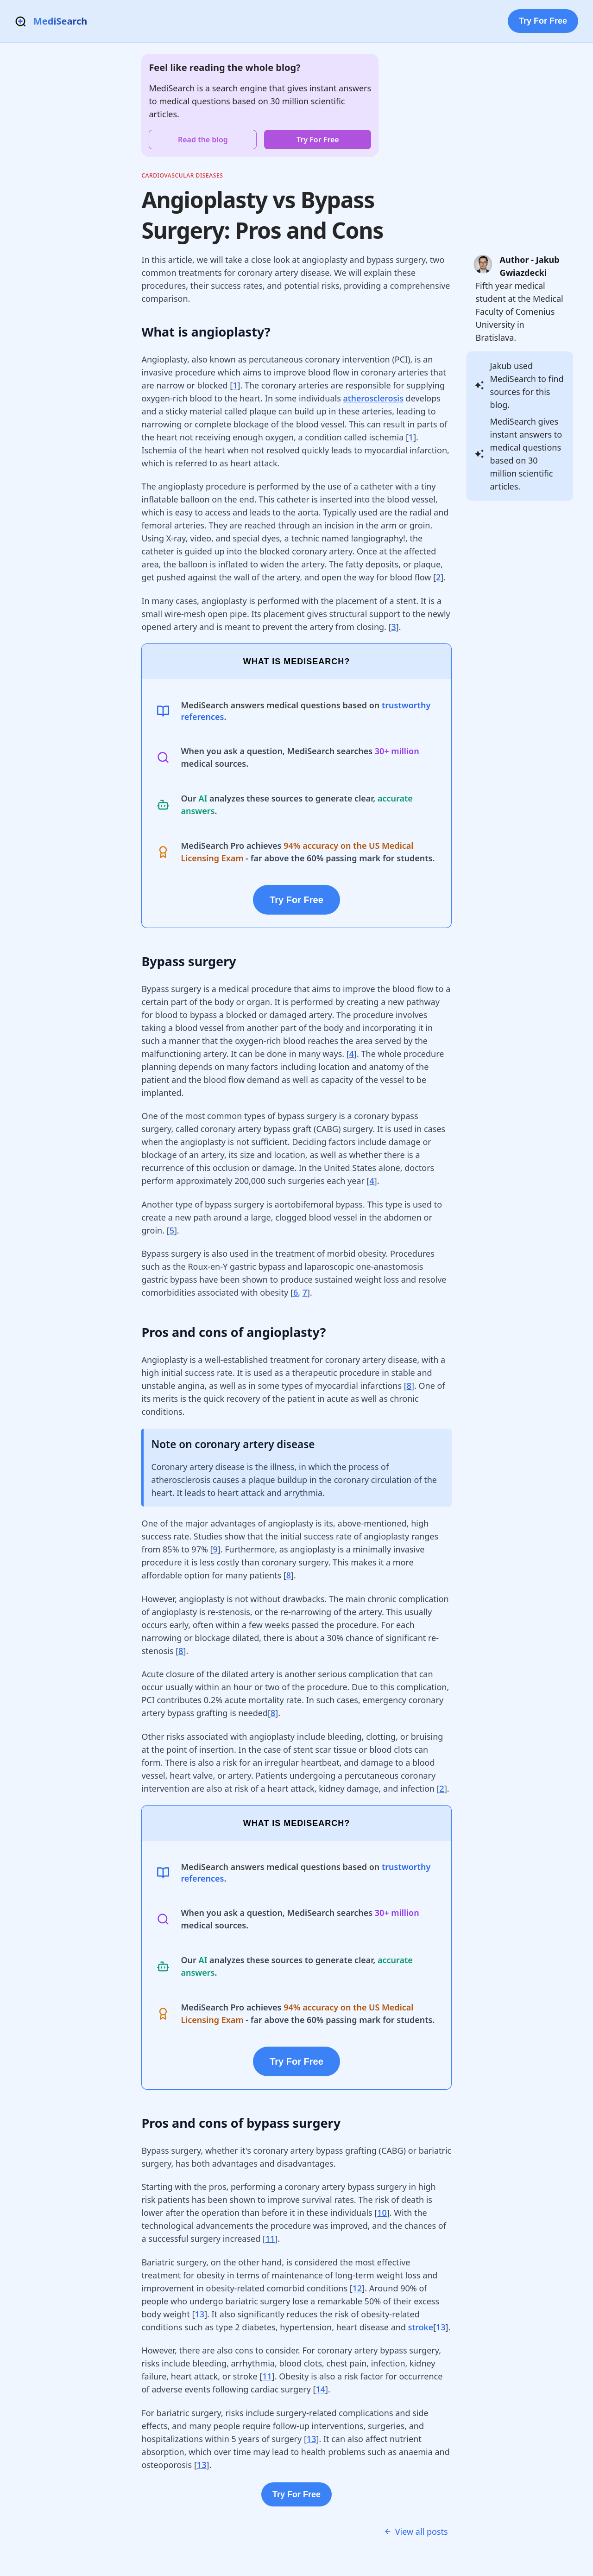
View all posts (416, 2531)
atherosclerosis (373, 398)
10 (382, 2212)
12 (357, 2288)
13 (200, 2314)
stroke (420, 2327)
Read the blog (203, 139)
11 (270, 2238)
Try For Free (543, 20)
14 (320, 2389)
